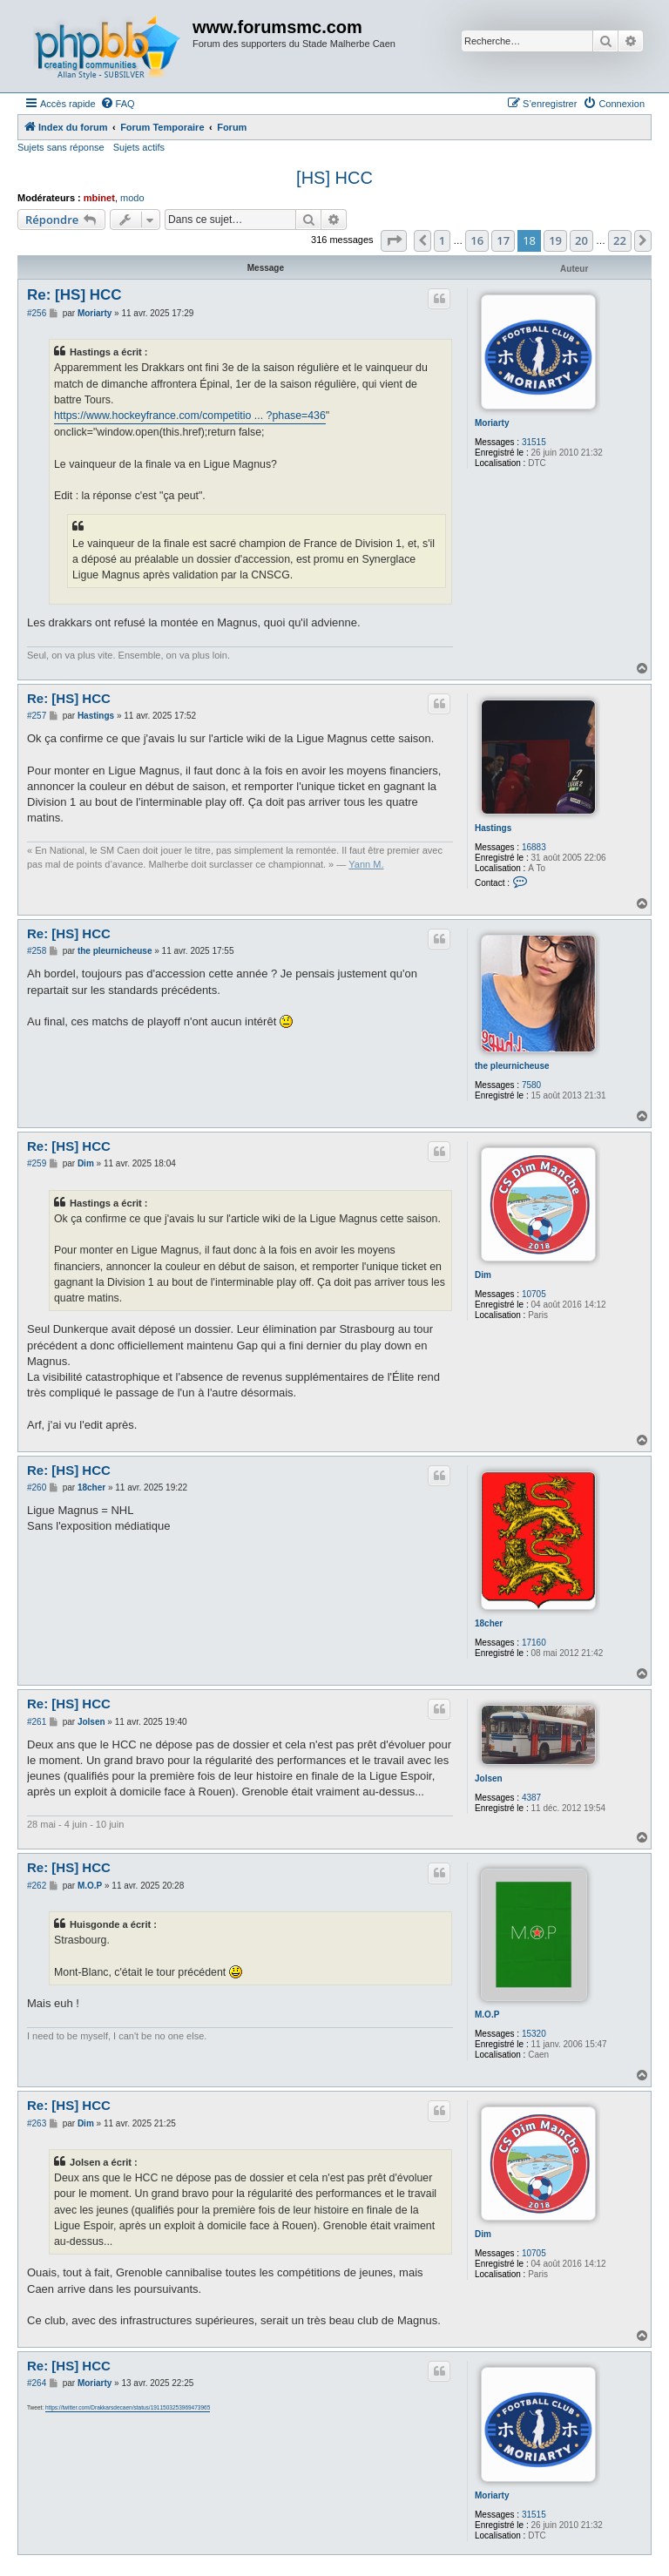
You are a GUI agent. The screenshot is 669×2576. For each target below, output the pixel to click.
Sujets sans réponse (61, 147)
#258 (36, 951)
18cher (489, 1623)
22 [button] (619, 240)
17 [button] (503, 240)
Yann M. (365, 864)
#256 (36, 313)
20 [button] (581, 240)
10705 (534, 1294)
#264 (36, 2383)
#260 (36, 1487)
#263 (36, 2123)
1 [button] (442, 240)
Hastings (493, 828)
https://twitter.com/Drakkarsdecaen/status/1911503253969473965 (127, 2407)
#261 (36, 1722)
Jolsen (489, 1778)
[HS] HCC (334, 177)
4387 (531, 1797)
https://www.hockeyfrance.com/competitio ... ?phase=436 (190, 415)
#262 (36, 1885)
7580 (531, 1085)
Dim (483, 1275)
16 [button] (476, 240)
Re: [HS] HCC (74, 295)
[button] (394, 240)
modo (132, 198)
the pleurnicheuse (512, 1066)
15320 (534, 2033)
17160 (534, 1642)
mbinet (99, 198)
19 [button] (555, 240)
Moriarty (492, 423)
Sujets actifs (139, 147)
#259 (36, 1163)
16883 (534, 847)
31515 (534, 442)
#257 (36, 715)
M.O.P (487, 2014)
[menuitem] (117, 103)
